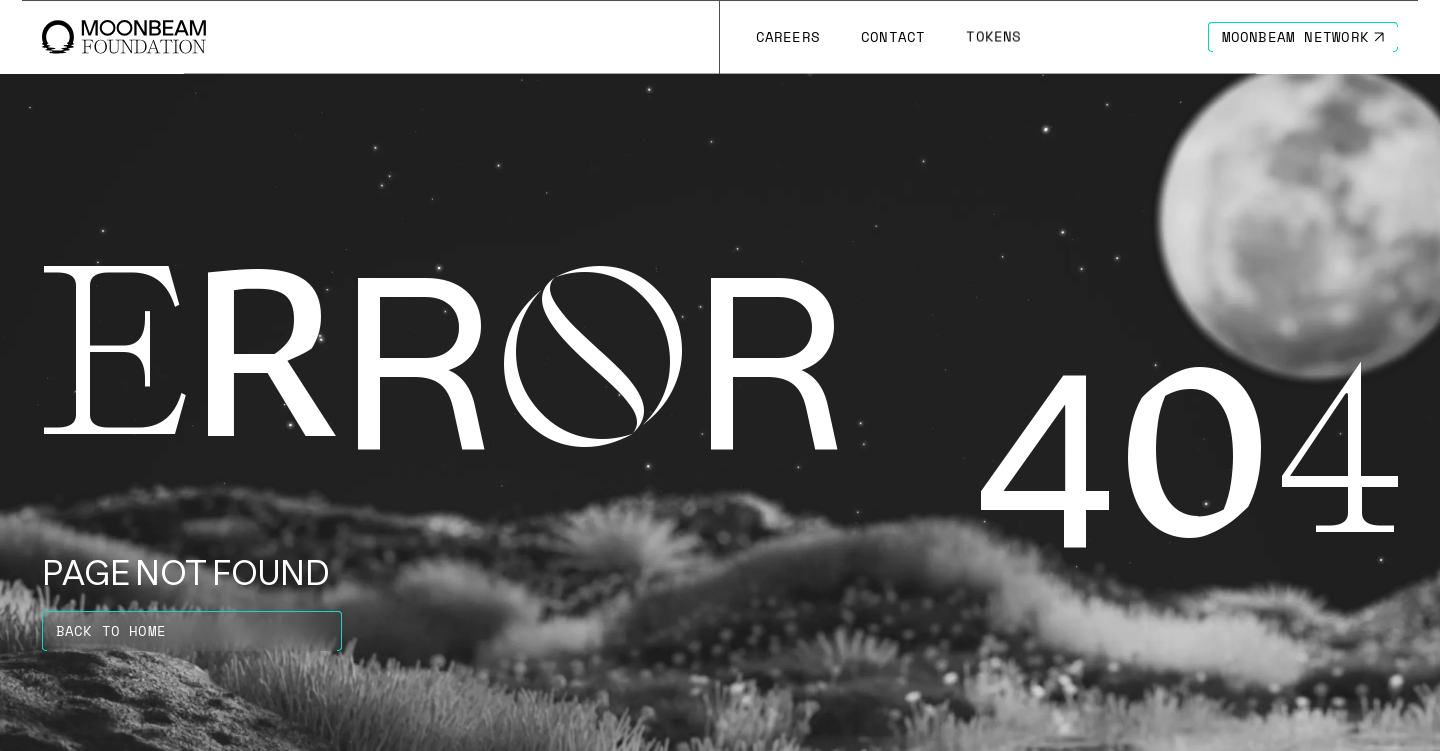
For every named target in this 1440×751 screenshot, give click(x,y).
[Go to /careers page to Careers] (787, 37)
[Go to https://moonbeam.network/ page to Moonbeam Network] (1303, 37)
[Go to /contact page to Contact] (892, 37)
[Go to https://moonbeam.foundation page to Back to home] (192, 631)
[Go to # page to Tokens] (994, 37)
